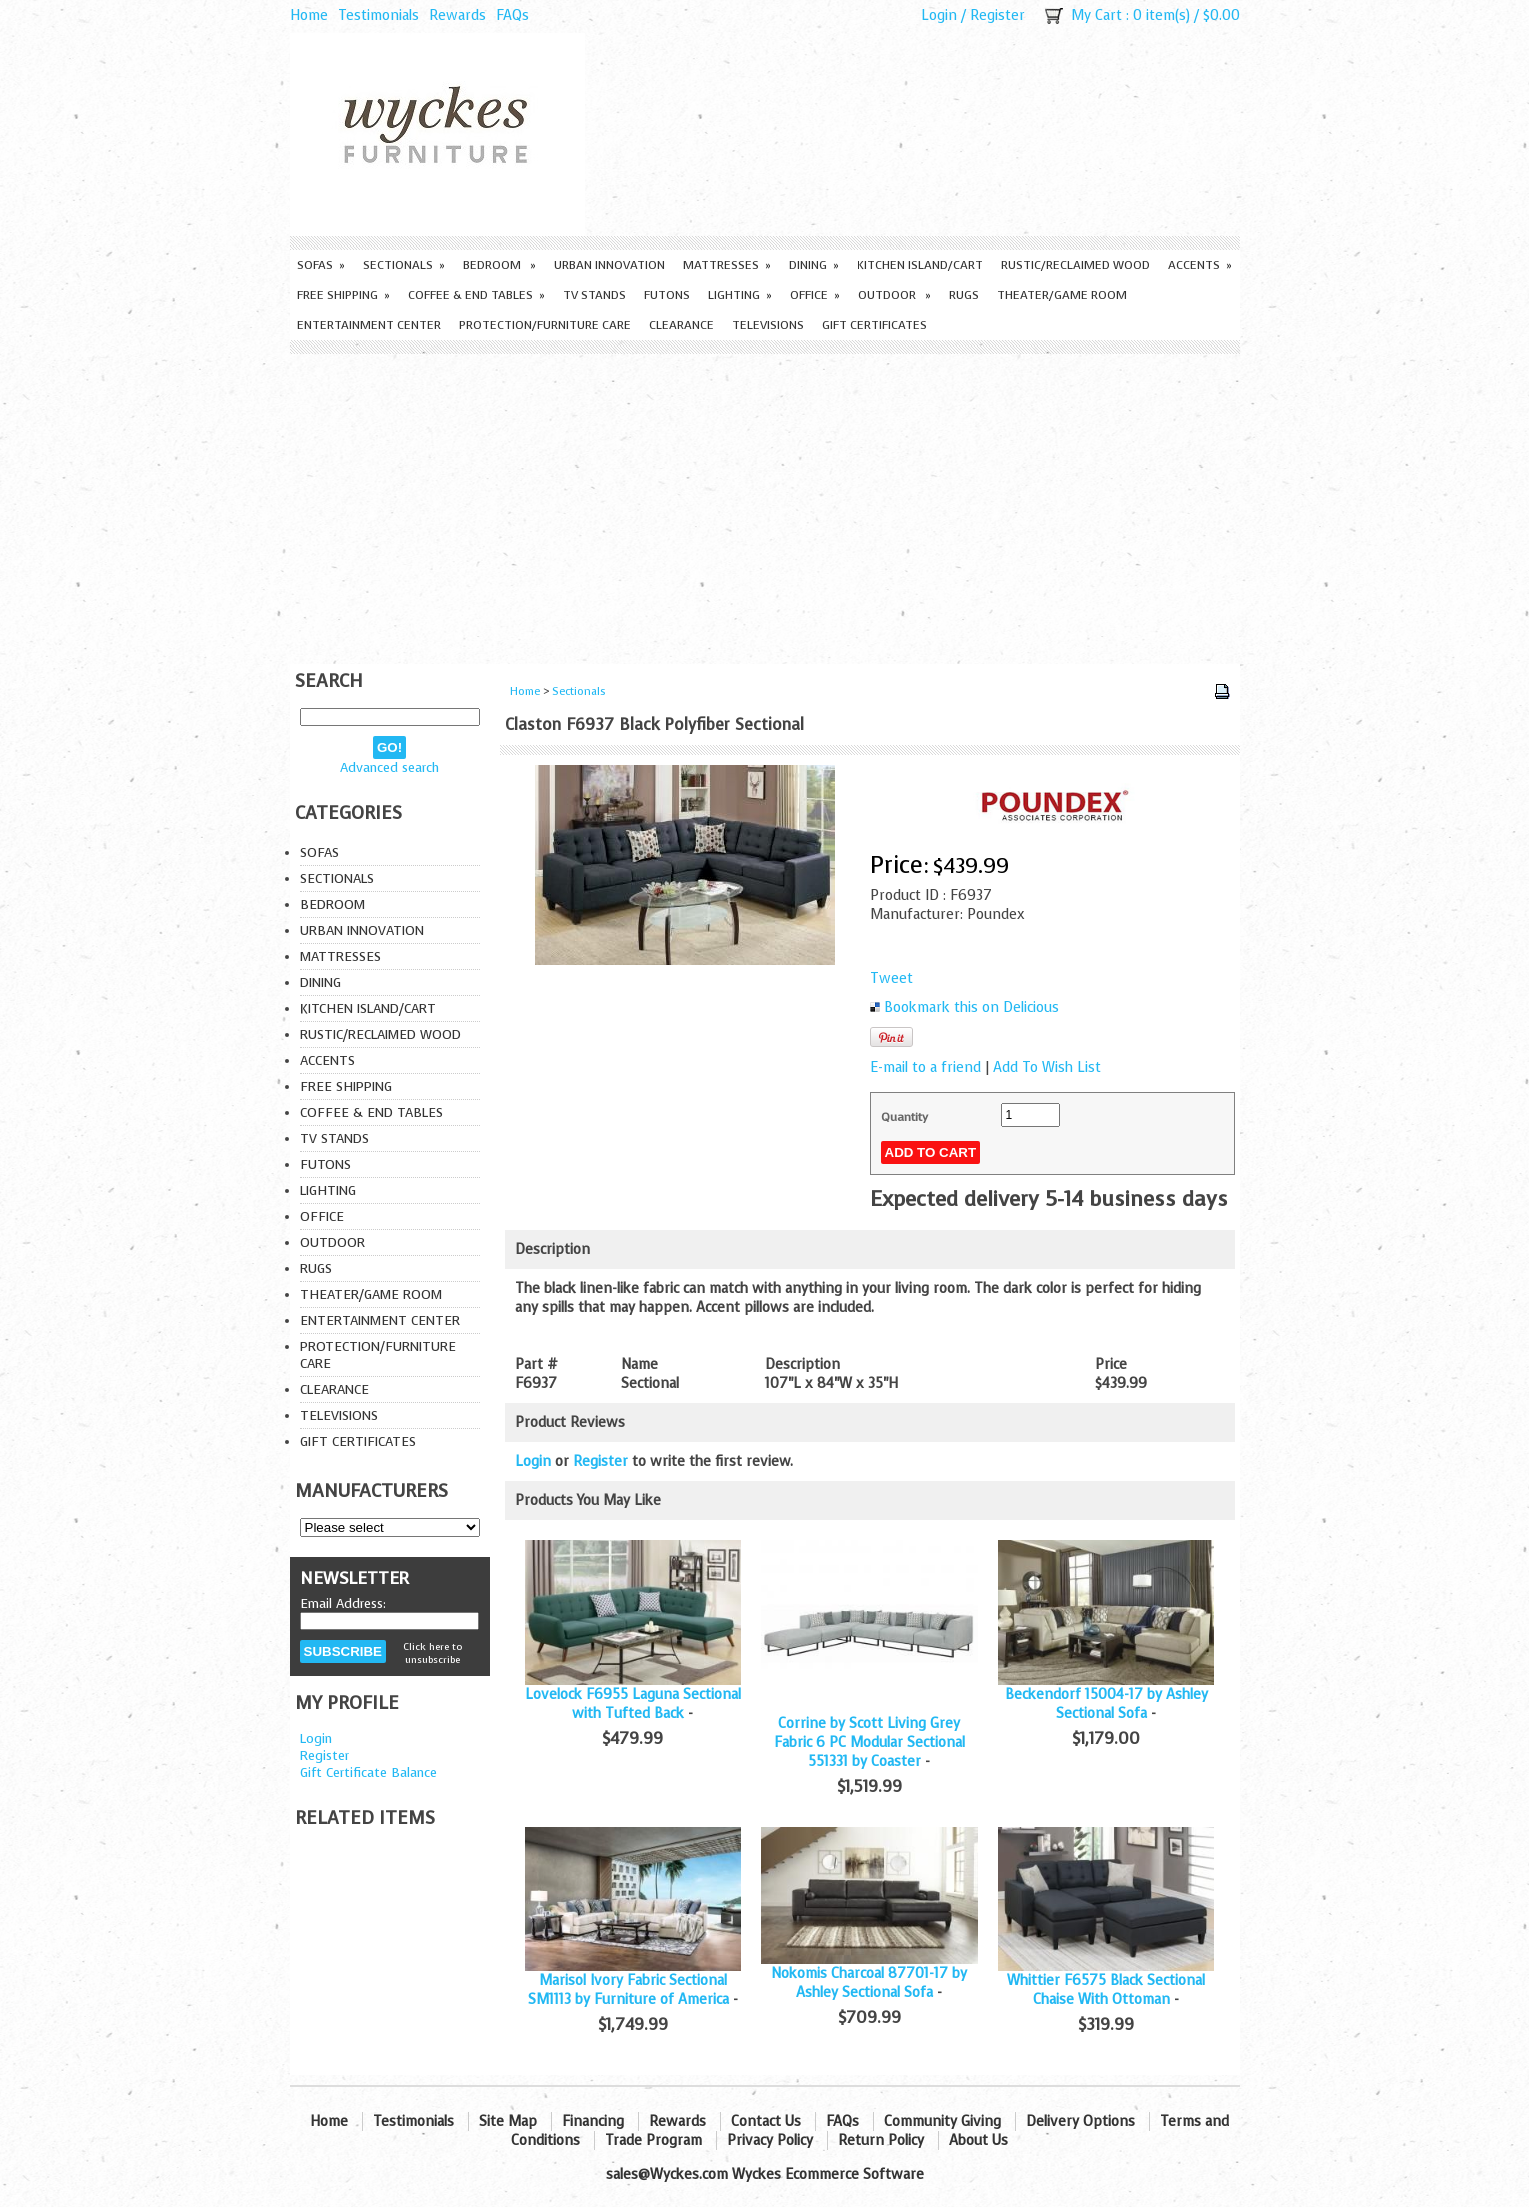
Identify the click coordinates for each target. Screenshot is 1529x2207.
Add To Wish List (1047, 1067)
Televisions (768, 325)
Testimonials (378, 15)
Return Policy (881, 2140)
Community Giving (942, 2121)
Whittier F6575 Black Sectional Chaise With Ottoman (1106, 1990)
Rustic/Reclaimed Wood (1075, 265)
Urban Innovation (609, 265)
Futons (667, 295)
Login (939, 15)
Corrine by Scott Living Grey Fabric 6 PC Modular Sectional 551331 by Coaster (869, 1742)
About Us (978, 2140)
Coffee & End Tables (476, 295)
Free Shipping (343, 295)
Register (997, 15)
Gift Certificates (874, 325)
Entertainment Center (369, 325)
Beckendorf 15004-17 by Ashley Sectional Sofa (1106, 1704)
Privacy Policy (770, 2140)
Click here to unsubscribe (432, 1653)
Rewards (457, 15)
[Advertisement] (765, 504)
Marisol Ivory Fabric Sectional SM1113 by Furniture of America (628, 1990)
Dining (814, 265)
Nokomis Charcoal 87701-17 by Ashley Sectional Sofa (869, 1983)
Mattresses (727, 265)
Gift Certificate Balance (368, 1772)
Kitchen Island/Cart (920, 265)
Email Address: (343, 1603)
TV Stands (594, 295)
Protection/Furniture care (545, 325)
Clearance (681, 325)
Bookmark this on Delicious (971, 1007)
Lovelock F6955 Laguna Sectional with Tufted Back (633, 1704)
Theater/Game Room (1062, 295)
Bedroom (499, 265)
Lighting (740, 295)
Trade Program (653, 2140)
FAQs (512, 15)
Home (309, 15)
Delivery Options (1080, 2121)
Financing (593, 2121)
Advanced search (389, 767)
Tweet (891, 978)
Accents (1200, 265)
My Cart (1096, 15)
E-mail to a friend (925, 1067)
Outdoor (894, 295)
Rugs (964, 295)
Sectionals (404, 265)
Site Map (508, 2121)
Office (815, 295)
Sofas (321, 265)
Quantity (904, 1117)
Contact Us (766, 2121)
